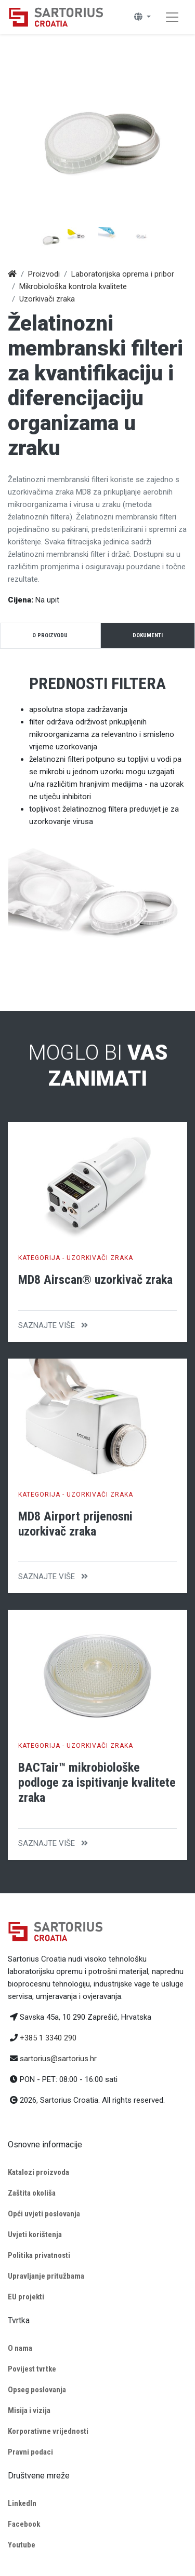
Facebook (24, 2524)
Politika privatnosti (39, 2255)
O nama (20, 2348)
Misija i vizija (29, 2410)
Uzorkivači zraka (47, 299)
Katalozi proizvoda (38, 2172)
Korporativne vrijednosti (48, 2431)
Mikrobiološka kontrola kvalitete (73, 286)
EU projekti (26, 2296)
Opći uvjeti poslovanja (44, 2213)
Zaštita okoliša (32, 2193)
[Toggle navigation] (172, 17)
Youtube (21, 2545)
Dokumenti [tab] (148, 635)
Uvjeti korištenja (35, 2234)
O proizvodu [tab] (50, 635)
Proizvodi (44, 274)
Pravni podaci (30, 2452)
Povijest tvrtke (32, 2369)
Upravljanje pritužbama (46, 2276)
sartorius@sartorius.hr (58, 2058)
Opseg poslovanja (37, 2389)
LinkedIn (22, 2503)
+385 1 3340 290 (48, 2038)
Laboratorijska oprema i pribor (122, 274)
